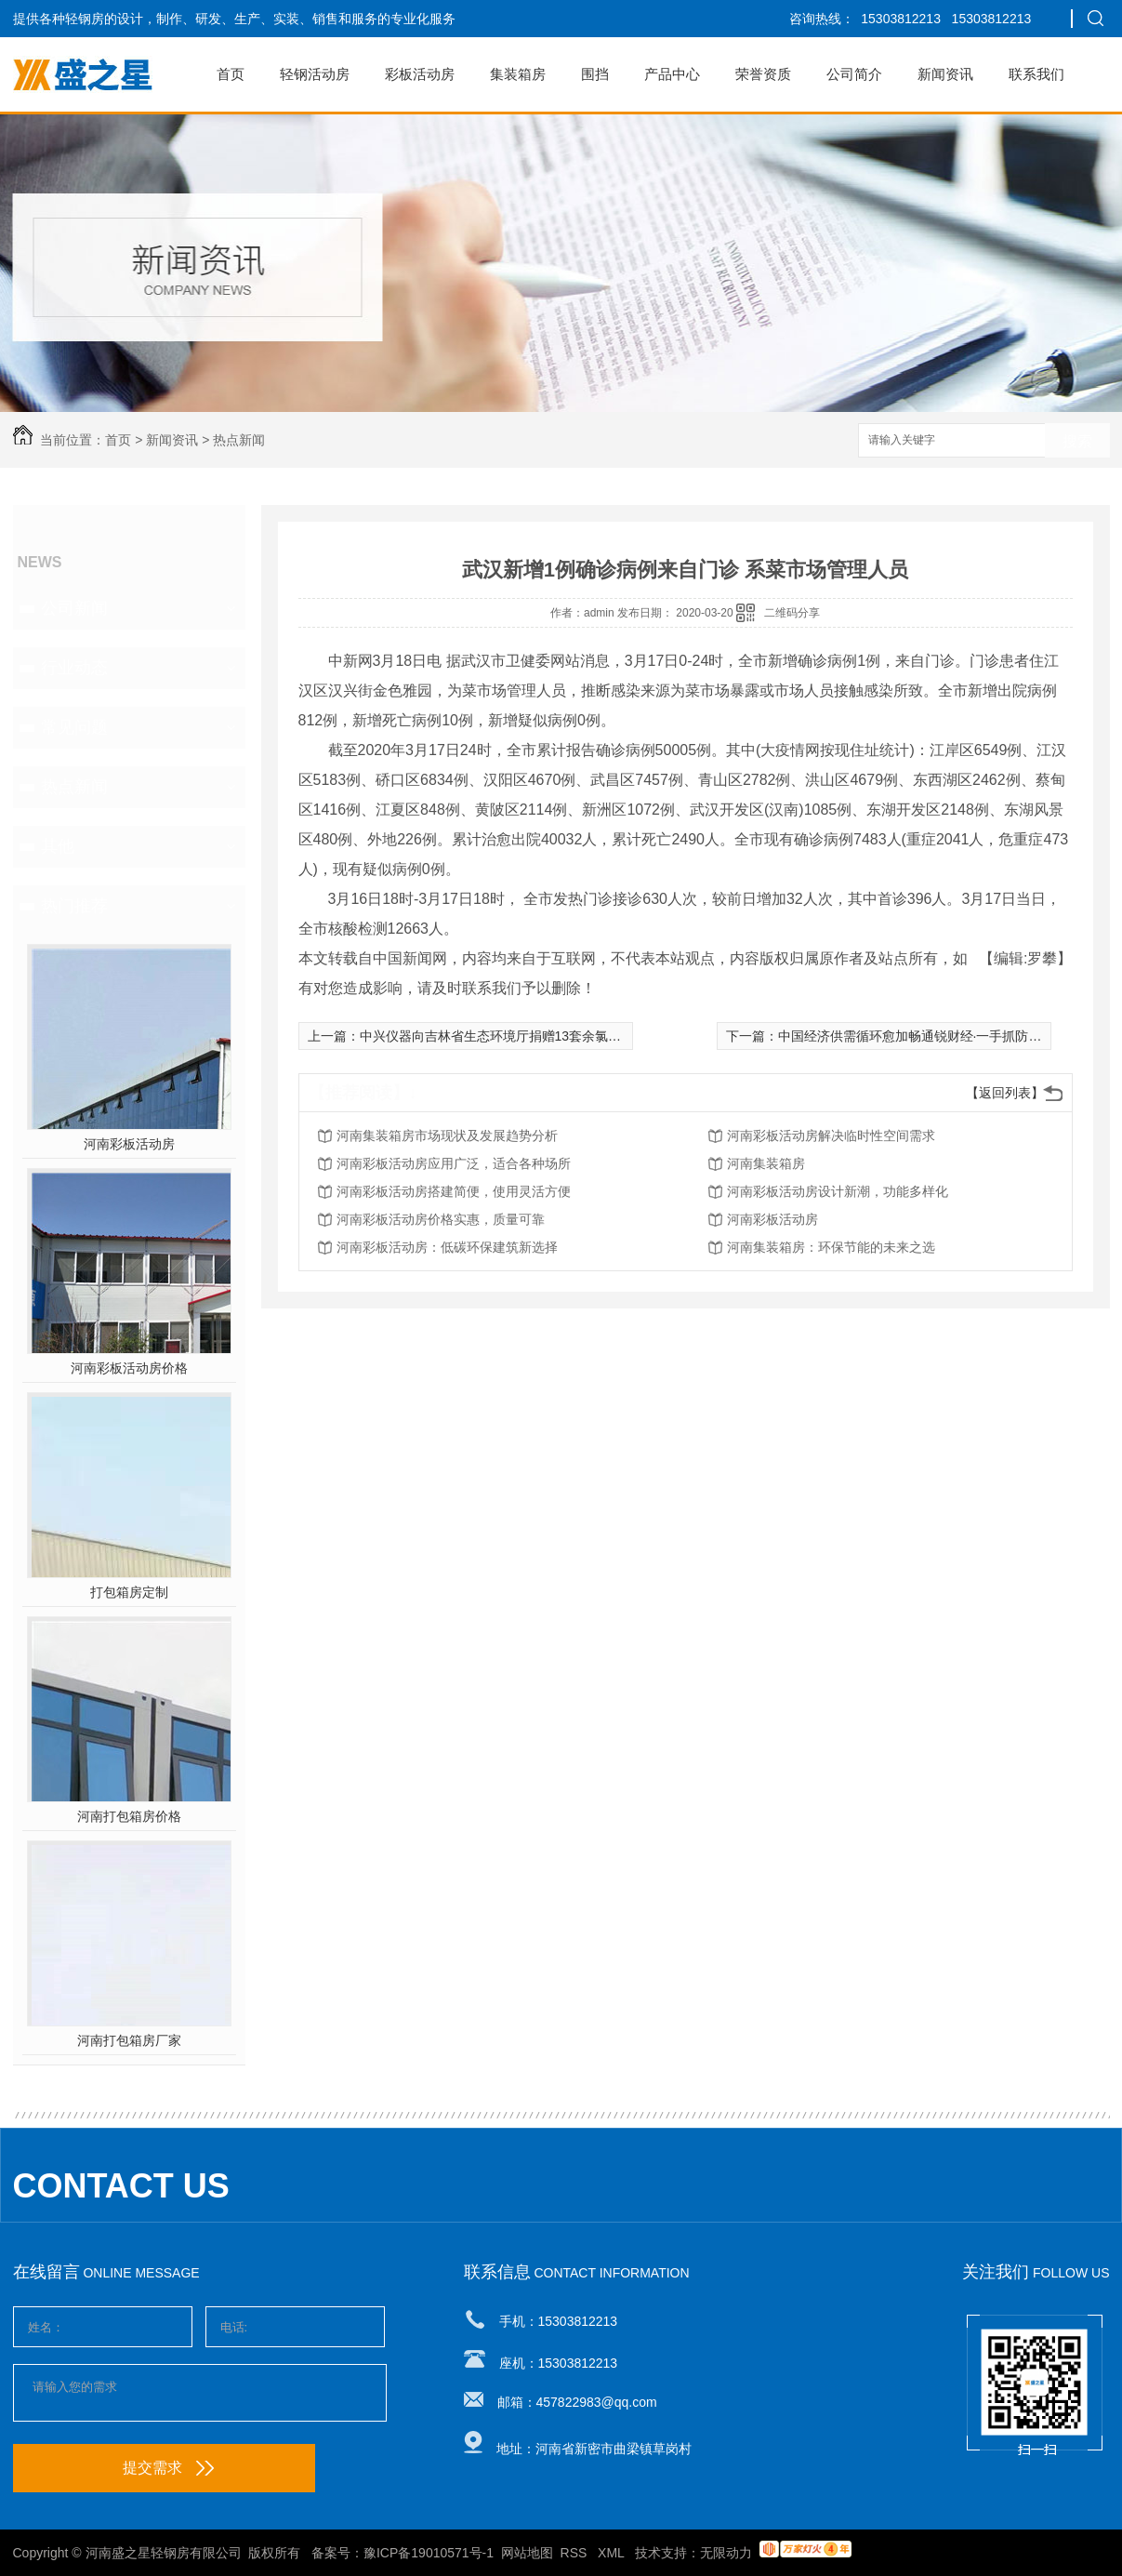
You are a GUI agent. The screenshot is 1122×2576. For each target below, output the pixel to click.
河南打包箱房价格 (129, 1816)
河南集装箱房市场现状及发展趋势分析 (447, 1135)
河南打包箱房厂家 (129, 2040)
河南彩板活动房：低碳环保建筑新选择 (447, 1247)
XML (612, 2552)
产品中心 (672, 74)
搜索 (1077, 441)
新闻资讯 (945, 74)
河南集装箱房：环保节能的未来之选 (831, 1247)
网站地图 (527, 2552)
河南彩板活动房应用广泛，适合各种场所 (454, 1163)
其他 (57, 846)
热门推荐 (74, 905)
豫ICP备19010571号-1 (428, 2552)
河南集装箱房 (766, 1163)
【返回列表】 (1005, 1092)
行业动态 (74, 667)
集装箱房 (518, 74)
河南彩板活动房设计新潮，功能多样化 (837, 1191)
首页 (230, 74)
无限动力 (726, 2552)
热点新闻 (239, 439)
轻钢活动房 (315, 74)
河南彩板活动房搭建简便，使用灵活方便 (454, 1191)
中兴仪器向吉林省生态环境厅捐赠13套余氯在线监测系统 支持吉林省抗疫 (570, 1036)
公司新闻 (74, 608)
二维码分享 (792, 612)
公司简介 (854, 74)
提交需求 (168, 2467)
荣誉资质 (763, 74)
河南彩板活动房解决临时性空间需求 (831, 1135)
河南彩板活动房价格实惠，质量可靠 (441, 1219)
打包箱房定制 (129, 1592)
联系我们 (1036, 74)
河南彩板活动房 (129, 1143)
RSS (576, 2552)
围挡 (595, 74)
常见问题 (74, 727)
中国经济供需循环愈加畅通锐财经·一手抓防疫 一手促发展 (944, 1036)
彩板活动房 (420, 74)
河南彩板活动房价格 (129, 1368)
